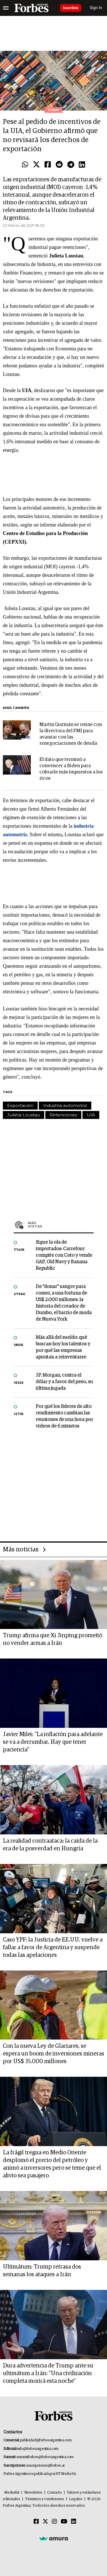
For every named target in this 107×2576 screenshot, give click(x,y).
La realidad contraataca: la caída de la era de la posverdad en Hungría (50, 1844)
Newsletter (33, 2492)
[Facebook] (36, 2521)
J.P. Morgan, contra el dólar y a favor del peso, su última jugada (64, 1382)
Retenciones (63, 1115)
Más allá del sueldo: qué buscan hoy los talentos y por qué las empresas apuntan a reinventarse (63, 1347)
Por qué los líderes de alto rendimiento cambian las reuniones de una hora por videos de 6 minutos (64, 1416)
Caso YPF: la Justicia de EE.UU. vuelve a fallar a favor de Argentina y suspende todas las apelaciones (52, 1947)
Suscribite (70, 8)
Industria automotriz (65, 1105)
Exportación (20, 1105)
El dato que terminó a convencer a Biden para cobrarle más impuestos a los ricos (71, 769)
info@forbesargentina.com (37, 2449)
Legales (75, 2499)
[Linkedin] (73, 2521)
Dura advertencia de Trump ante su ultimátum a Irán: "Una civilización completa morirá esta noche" (48, 2373)
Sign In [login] (96, 7)
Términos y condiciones (44, 2499)
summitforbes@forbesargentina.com (45, 2457)
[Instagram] (54, 2521)
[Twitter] (45, 2521)
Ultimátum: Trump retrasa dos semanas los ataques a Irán (42, 2270)
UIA (91, 1115)
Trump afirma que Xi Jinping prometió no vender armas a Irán (52, 1639)
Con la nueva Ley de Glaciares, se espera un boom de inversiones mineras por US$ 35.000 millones (53, 2053)
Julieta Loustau (23, 1115)
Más (61, 1224)
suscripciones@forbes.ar (45, 2465)
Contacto (54, 2492)
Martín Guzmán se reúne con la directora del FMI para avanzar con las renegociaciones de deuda (70, 734)
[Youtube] (64, 2521)
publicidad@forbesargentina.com (46, 2440)
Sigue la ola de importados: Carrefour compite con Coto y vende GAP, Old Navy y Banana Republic (64, 1255)
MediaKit (11, 2492)
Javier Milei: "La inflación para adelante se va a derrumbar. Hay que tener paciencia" (53, 1742)
